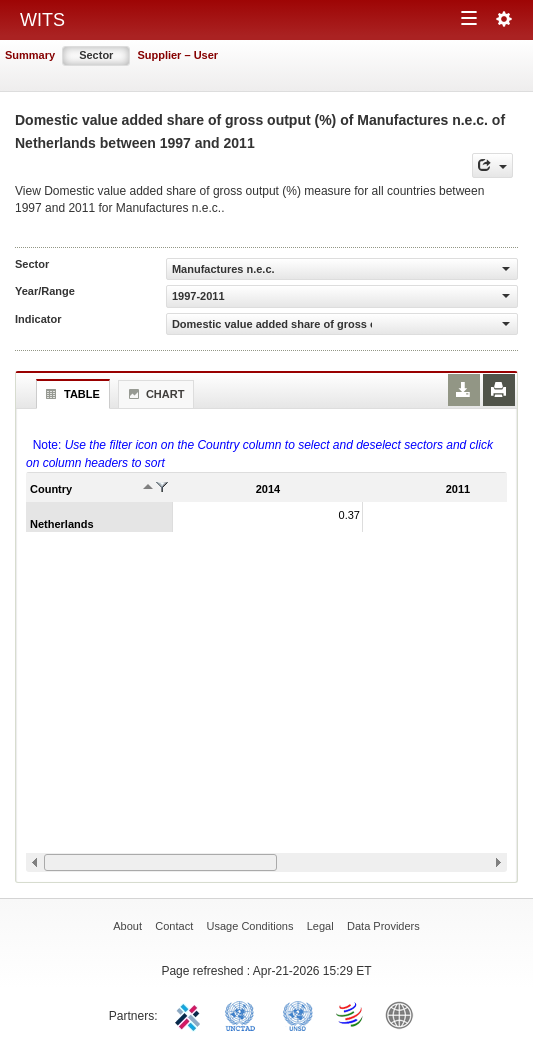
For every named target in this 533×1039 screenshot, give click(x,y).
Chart (154, 394)
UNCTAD (244, 1014)
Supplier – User (177, 55)
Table (70, 394)
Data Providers (383, 926)
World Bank (404, 1014)
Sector (96, 55)
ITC (191, 1014)
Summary (30, 55)
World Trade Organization (351, 1014)
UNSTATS (298, 1014)
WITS (42, 20)
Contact (174, 926)
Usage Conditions (250, 926)
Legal (320, 926)
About (127, 926)
